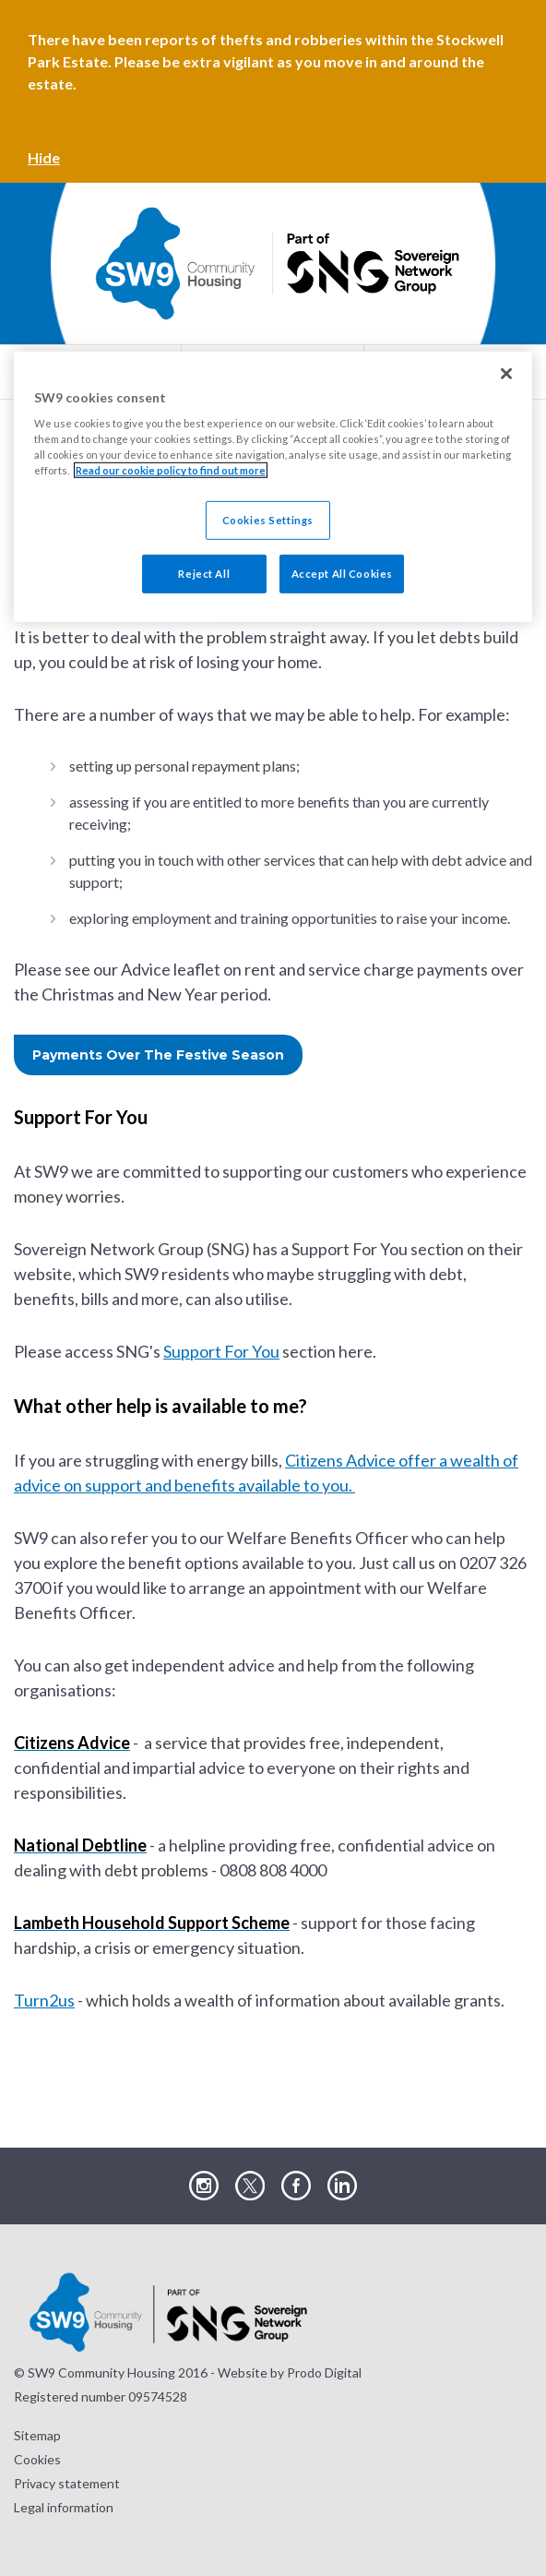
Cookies (37, 2459)
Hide (44, 157)
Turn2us (44, 2000)
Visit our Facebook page (296, 2186)
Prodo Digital (324, 2372)
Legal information (63, 2507)
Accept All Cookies (342, 574)
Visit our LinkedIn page (342, 2186)
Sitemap (37, 2435)
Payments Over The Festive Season (158, 1055)
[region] (273, 486)
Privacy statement (67, 2483)
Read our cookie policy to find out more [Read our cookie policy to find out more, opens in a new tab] (171, 470)
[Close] (506, 373)
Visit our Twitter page (250, 2186)
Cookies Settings (268, 520)
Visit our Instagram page (204, 2186)
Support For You (221, 1351)
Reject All (204, 574)
